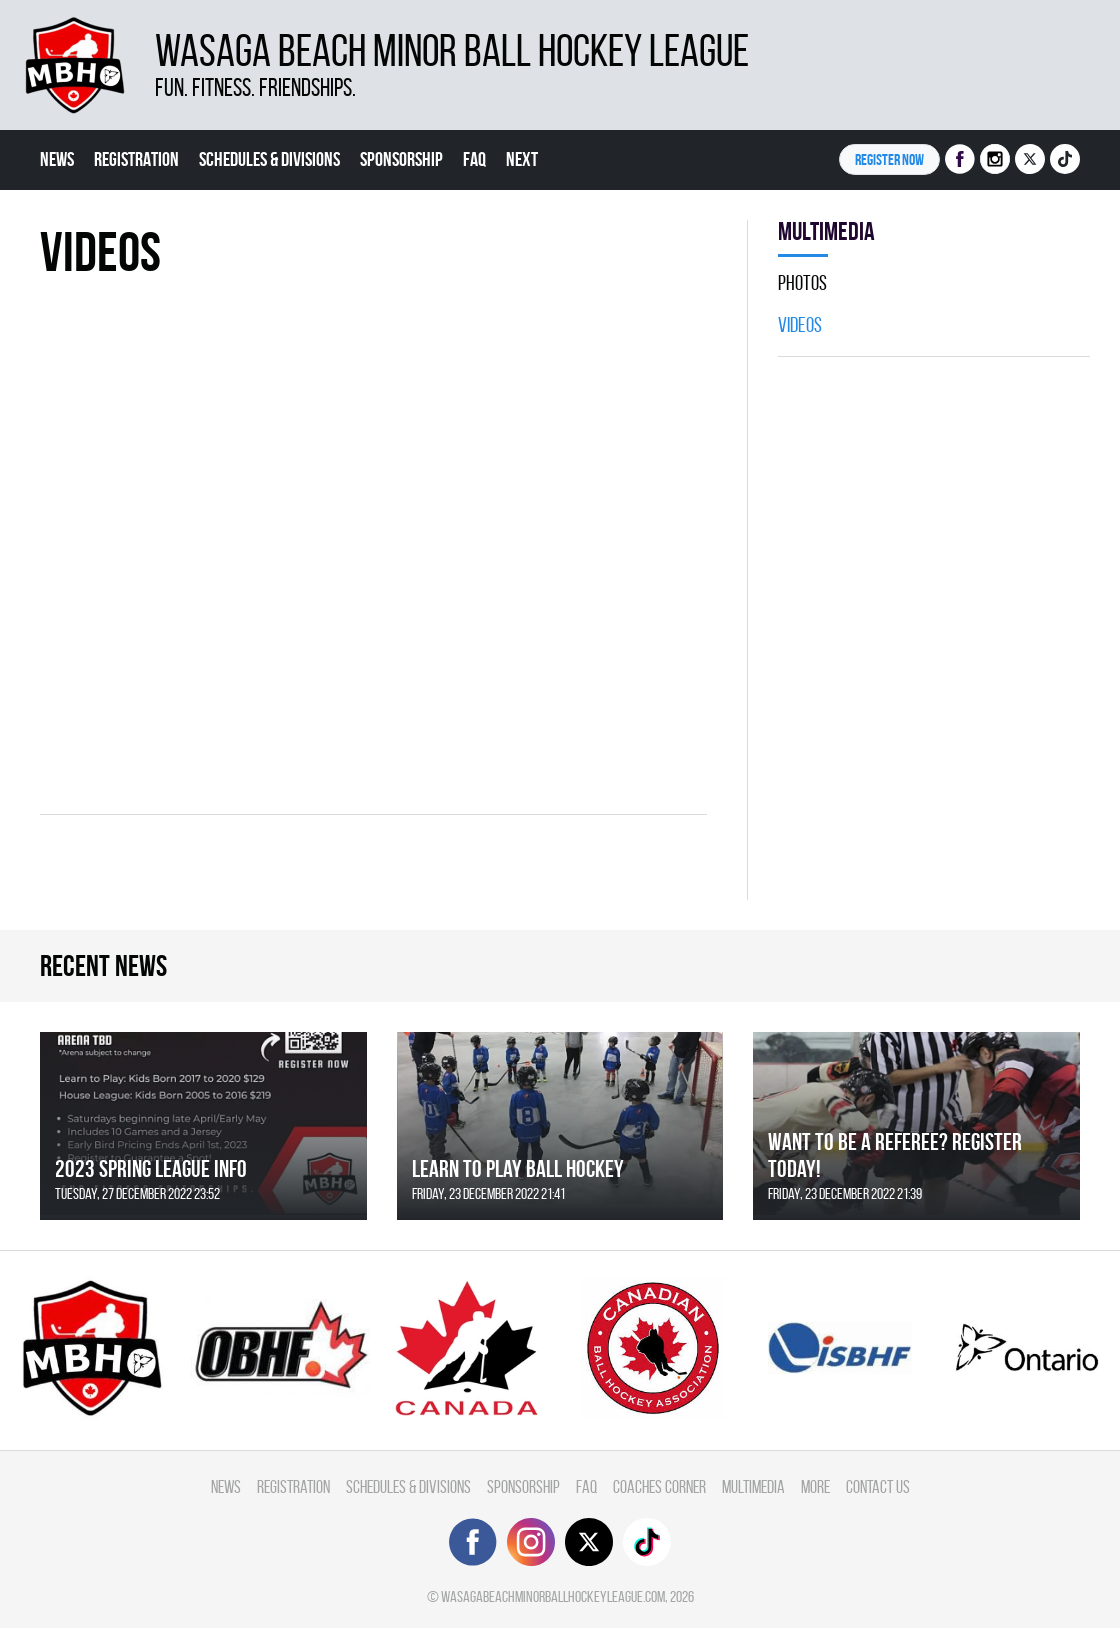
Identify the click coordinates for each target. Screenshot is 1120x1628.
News (57, 159)
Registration (136, 159)
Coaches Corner (659, 1486)
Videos (800, 325)
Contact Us (878, 1486)
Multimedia (753, 1486)
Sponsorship (401, 159)
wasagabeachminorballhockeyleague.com (553, 1596)
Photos (802, 283)
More (815, 1486)
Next (522, 159)
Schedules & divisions (269, 159)
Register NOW (889, 159)
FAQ (474, 159)
